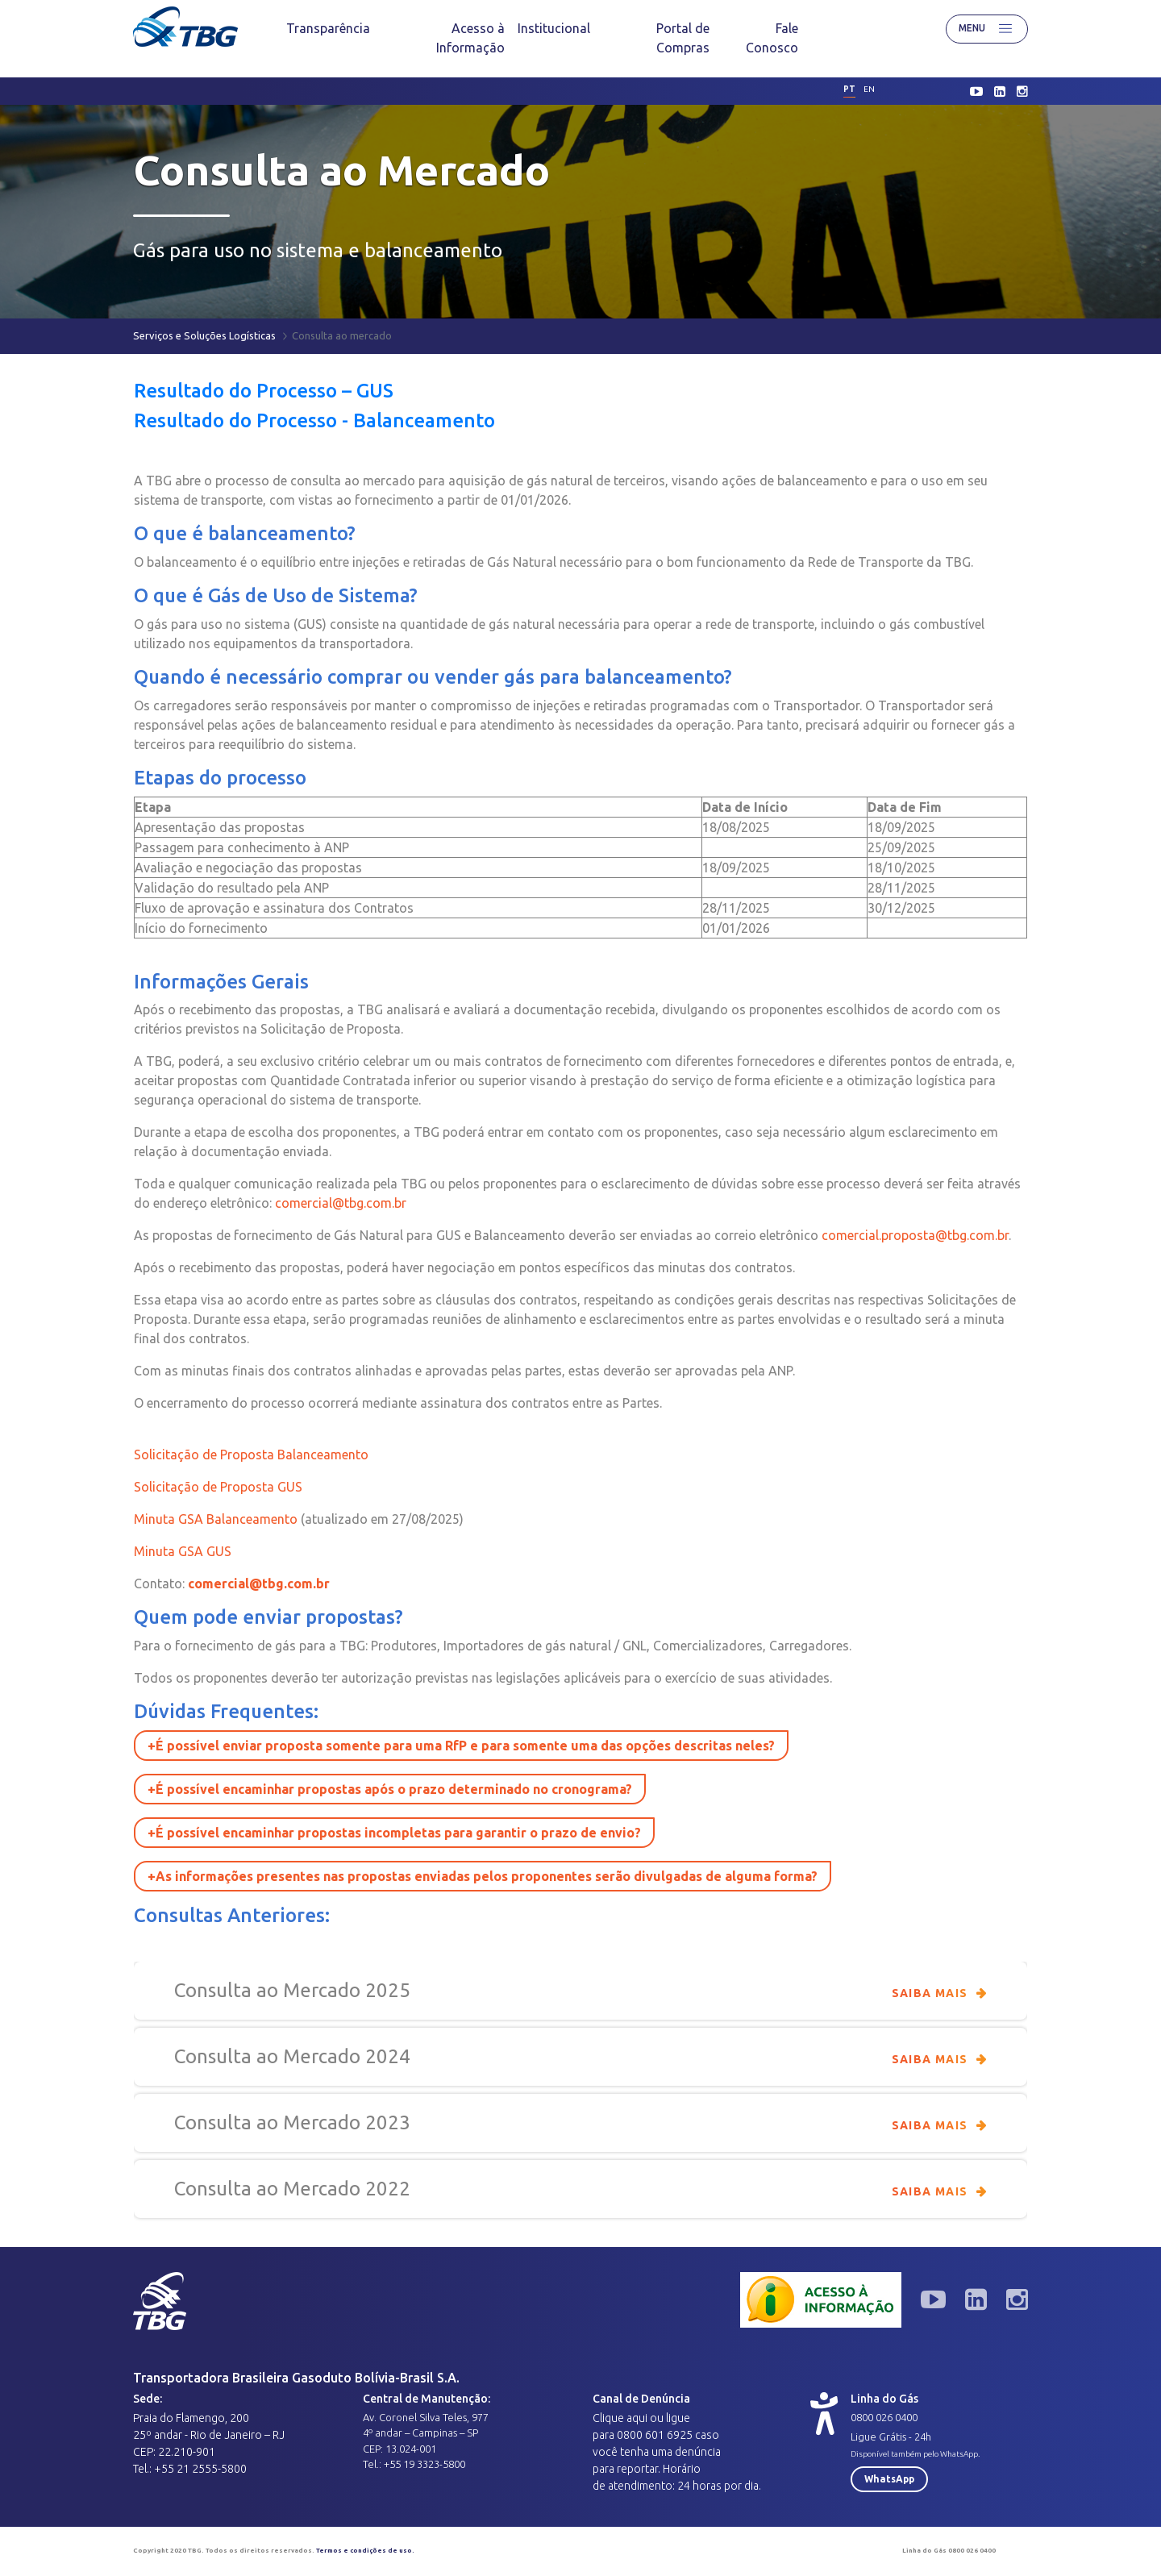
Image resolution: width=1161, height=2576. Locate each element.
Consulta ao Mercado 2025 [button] (580, 1990)
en (869, 89)
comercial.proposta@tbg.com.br (915, 1235)
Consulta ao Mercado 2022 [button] (580, 2189)
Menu (987, 29)
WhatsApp (889, 2479)
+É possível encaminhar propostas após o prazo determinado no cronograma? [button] (390, 1789)
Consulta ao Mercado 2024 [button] (580, 2056)
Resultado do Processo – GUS (263, 391)
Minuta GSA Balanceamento (216, 1519)
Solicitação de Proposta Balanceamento (253, 1454)
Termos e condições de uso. (365, 2550)
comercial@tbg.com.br (340, 1203)
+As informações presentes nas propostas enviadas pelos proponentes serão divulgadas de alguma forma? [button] (483, 1876)
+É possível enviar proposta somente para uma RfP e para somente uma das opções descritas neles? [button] (461, 1745)
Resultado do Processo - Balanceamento (314, 420)
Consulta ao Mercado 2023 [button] (580, 2123)
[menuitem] (328, 28)
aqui (636, 2418)
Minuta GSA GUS (182, 1551)
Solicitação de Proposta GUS (218, 1486)
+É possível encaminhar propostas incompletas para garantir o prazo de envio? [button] (394, 1832)
